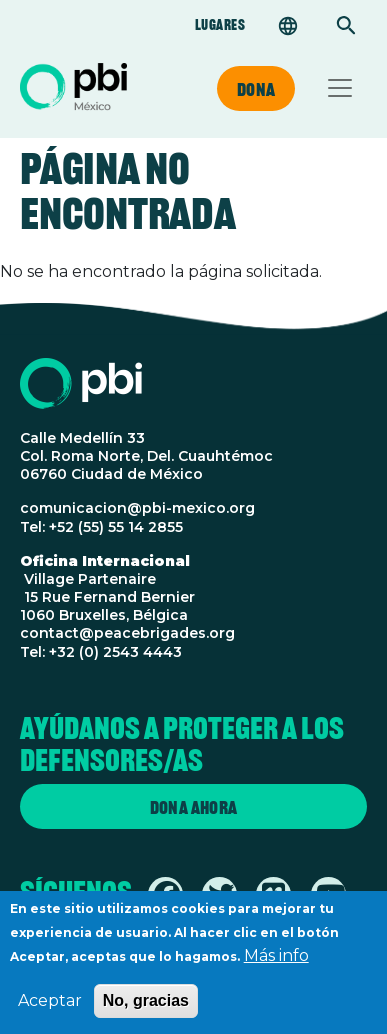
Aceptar (50, 1003)
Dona (256, 89)
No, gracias (146, 1003)
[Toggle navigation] (340, 88)
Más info (276, 958)
